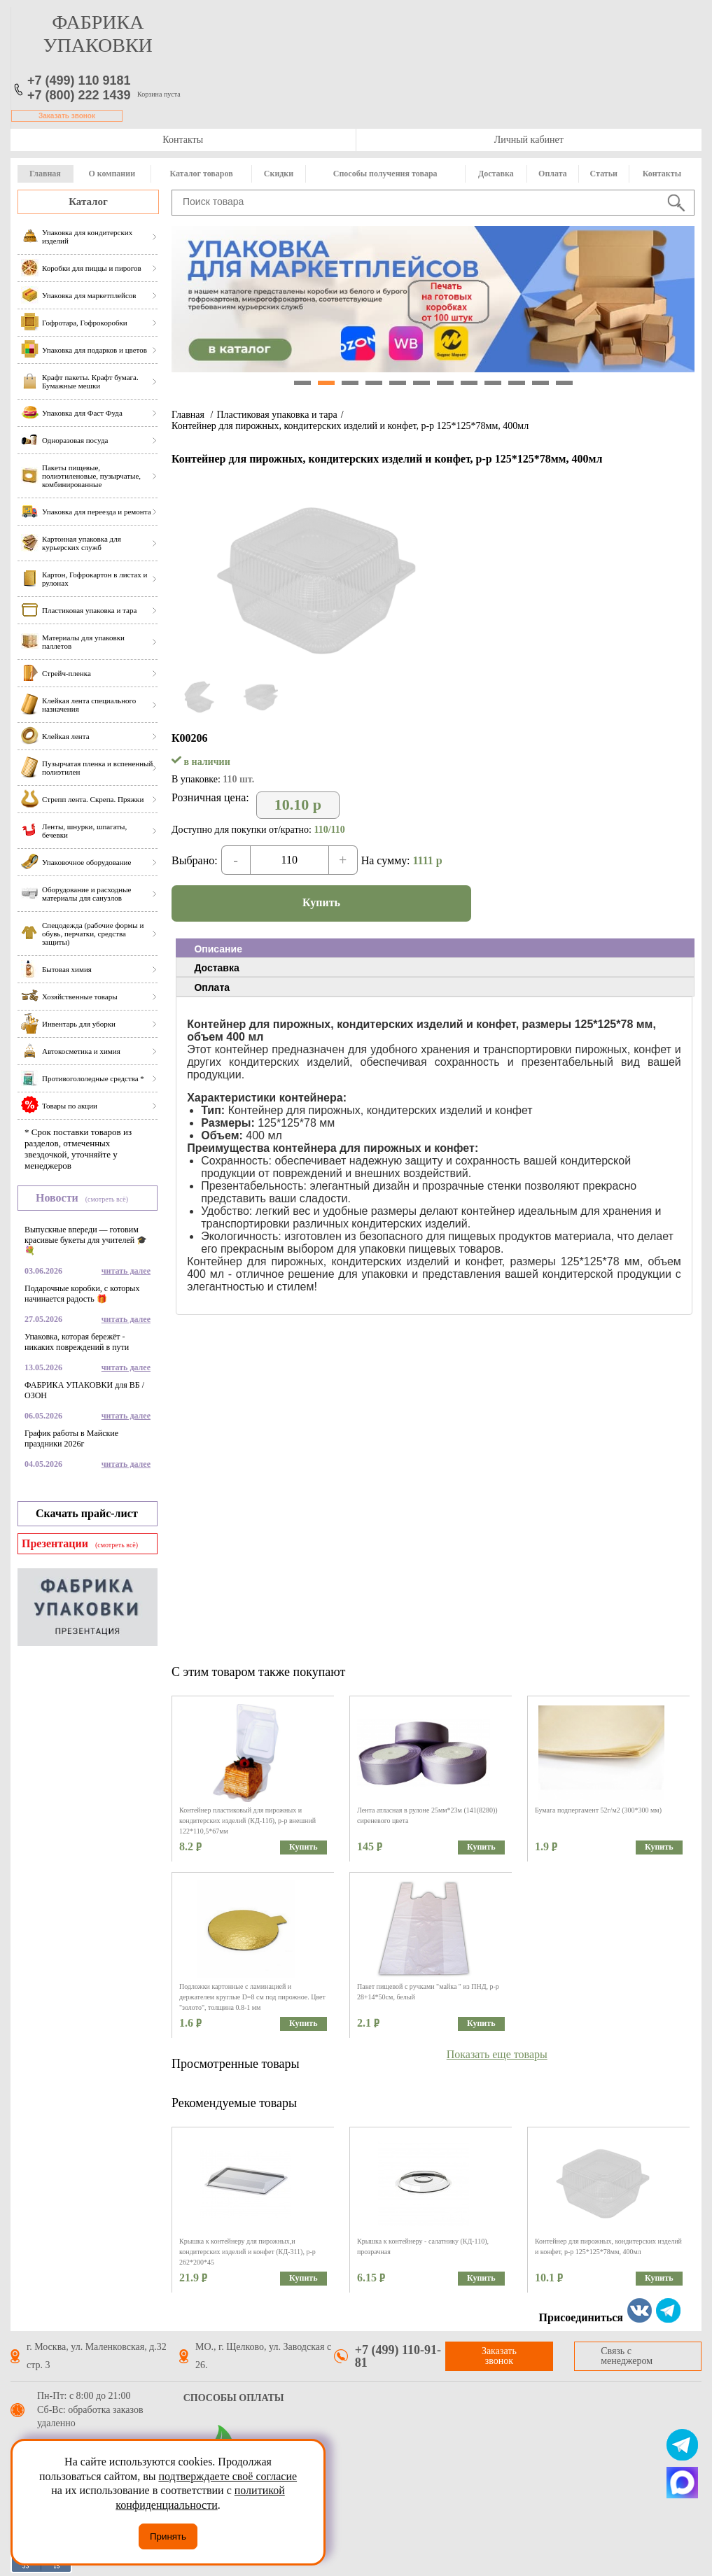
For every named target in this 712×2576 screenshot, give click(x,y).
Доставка (496, 173)
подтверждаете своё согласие (227, 2476)
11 (540, 383)
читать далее (126, 1271)
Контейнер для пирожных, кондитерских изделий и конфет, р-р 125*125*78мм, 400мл (350, 426)
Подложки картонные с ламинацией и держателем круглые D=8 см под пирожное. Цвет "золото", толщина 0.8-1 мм (252, 1997)
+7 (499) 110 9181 (79, 80)
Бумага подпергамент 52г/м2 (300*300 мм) (598, 1810)
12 (564, 383)
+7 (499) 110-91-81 (398, 2356)
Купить (321, 902)
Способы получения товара (385, 173)
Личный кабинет (529, 139)
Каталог (88, 201)
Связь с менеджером (626, 2356)
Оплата (552, 173)
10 (516, 383)
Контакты (182, 139)
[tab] (435, 948)
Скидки (278, 173)
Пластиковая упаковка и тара (276, 414)
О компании (111, 173)
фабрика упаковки (98, 33)
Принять (168, 2536)
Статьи (603, 173)
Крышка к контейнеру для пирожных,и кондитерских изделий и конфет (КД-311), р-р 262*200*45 (247, 2251)
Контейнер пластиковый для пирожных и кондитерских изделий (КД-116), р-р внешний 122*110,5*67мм (247, 1820)
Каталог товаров (200, 173)
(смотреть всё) (106, 1199)
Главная (45, 173)
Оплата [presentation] (212, 987)
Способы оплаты (233, 2398)
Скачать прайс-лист (87, 1513)
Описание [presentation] (218, 949)
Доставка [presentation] (216, 967)
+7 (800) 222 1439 (79, 95)
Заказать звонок (67, 116)
